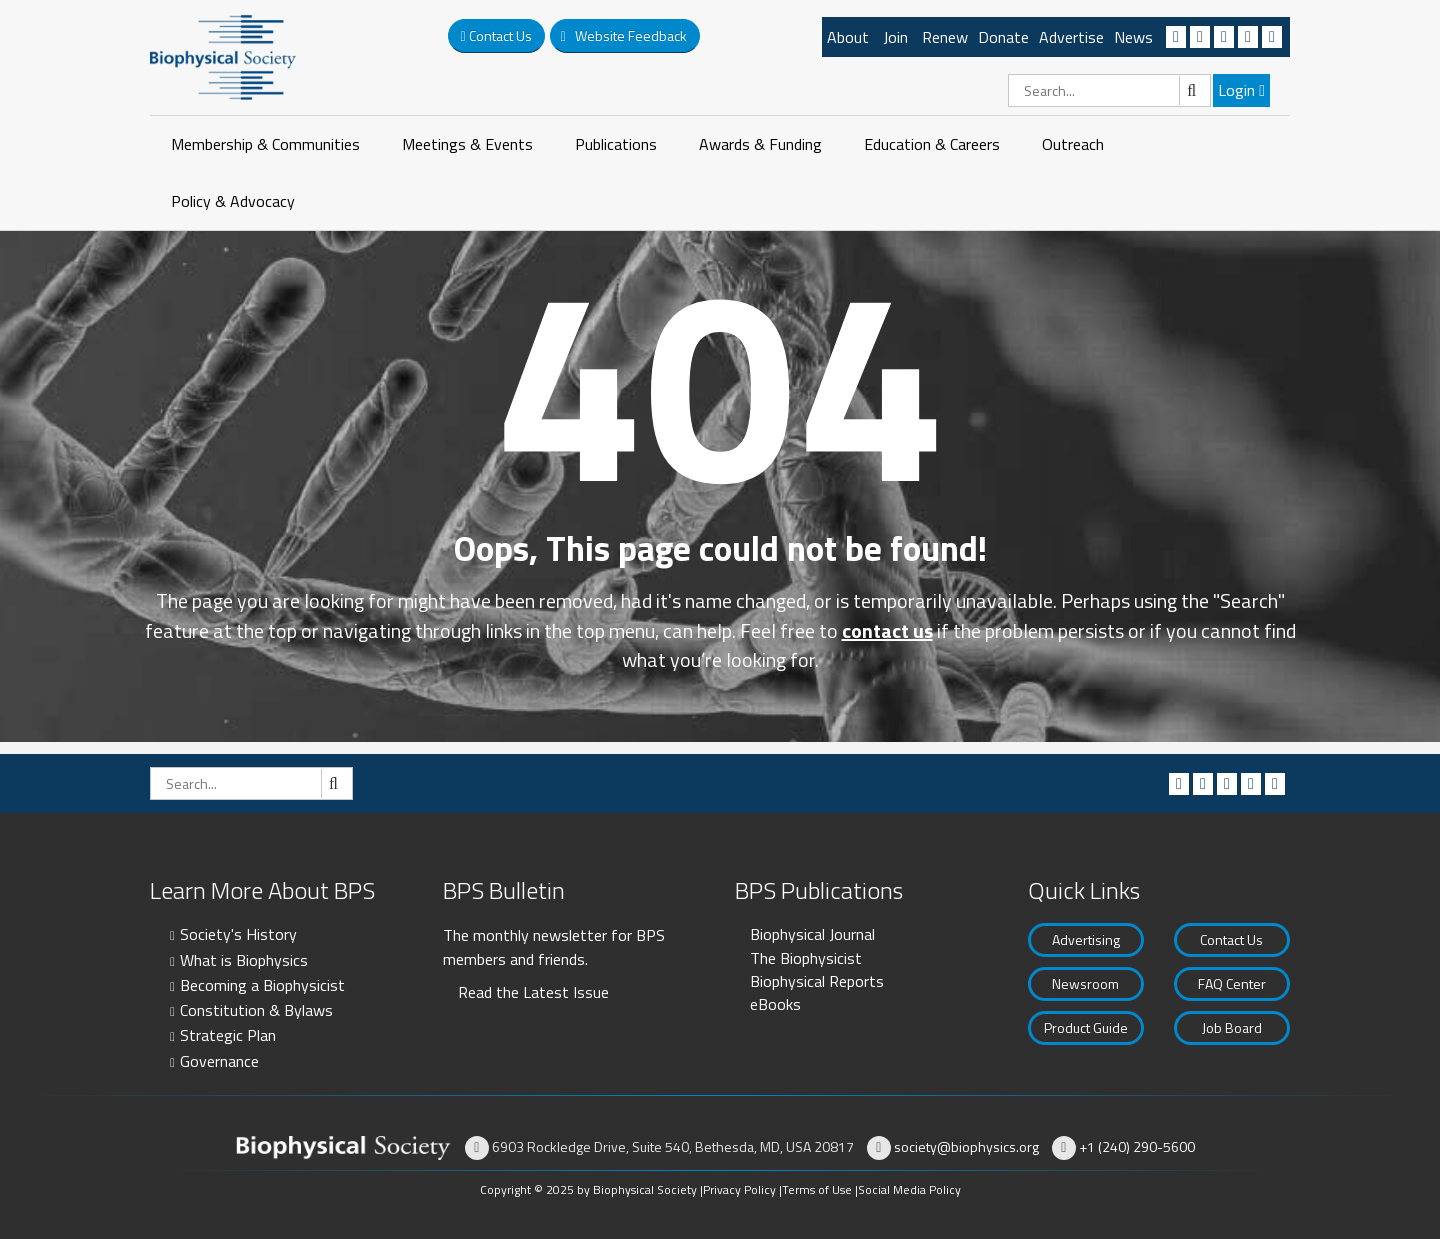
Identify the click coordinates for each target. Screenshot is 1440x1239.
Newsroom (1085, 983)
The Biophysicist (806, 958)
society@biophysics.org (966, 1146)
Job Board (1232, 1027)
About (848, 37)
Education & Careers (932, 144)
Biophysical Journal (812, 934)
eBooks (775, 1004)
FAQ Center (1232, 983)
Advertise (1071, 37)
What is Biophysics (244, 960)
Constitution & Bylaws (256, 1010)
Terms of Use (817, 1189)
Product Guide (1086, 1027)
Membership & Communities (265, 144)
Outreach (1073, 144)
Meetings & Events (467, 144)
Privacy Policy (739, 1189)
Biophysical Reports (817, 981)
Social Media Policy (909, 1189)
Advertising (1086, 939)
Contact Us (1231, 939)
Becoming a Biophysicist (262, 985)
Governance (219, 1061)
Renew (945, 37)
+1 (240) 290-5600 (1137, 1146)
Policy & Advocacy (233, 201)
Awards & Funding (760, 144)
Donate (1003, 37)
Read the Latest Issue (533, 992)
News (1133, 37)
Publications (616, 144)
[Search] (1109, 90)
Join (895, 37)
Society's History (238, 934)
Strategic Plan (228, 1035)
